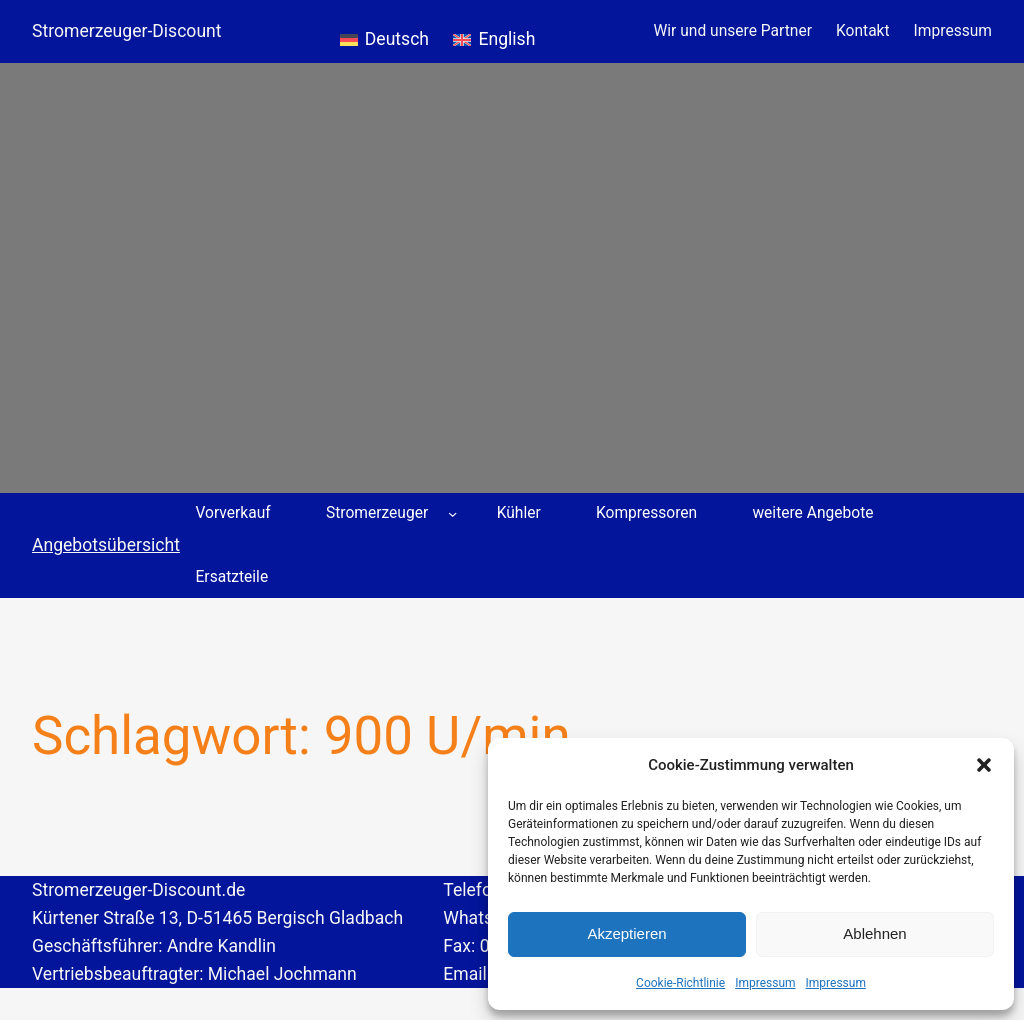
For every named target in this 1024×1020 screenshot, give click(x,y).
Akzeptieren (626, 933)
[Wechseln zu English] (494, 31)
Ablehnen (874, 933)
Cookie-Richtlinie (680, 983)
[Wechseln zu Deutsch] (384, 31)
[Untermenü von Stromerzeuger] (452, 512)
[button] (984, 765)
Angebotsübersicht (106, 545)
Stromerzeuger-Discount (127, 31)
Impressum (765, 983)
